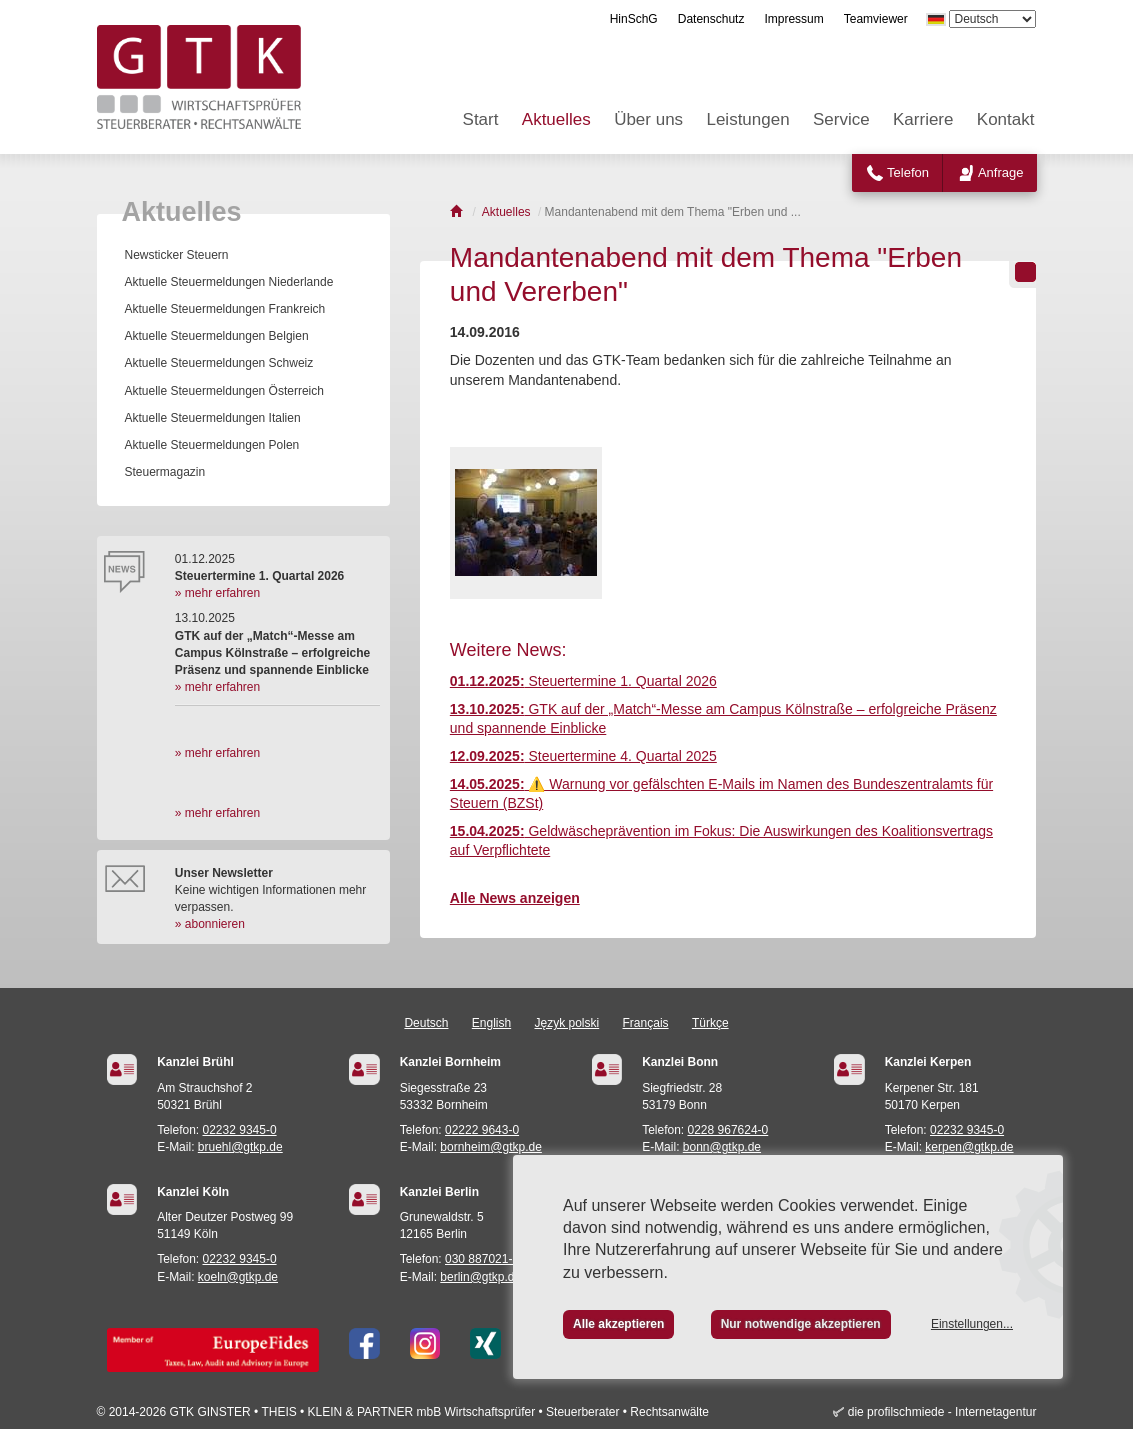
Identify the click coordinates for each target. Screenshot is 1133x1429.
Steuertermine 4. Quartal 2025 (583, 756)
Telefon (908, 172)
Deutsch (426, 1023)
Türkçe (710, 1023)
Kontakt (1006, 119)
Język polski (567, 1023)
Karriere (923, 119)
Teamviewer (876, 19)
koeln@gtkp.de (238, 1277)
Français (646, 1023)
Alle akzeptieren (618, 1324)
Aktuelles (556, 119)
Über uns (648, 119)
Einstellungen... (972, 1324)
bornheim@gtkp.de (491, 1147)
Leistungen (747, 119)
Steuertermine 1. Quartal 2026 (583, 681)
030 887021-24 (485, 1259)
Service (841, 119)
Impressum (793, 19)
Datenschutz (711, 19)
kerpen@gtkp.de (969, 1147)
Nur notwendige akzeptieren (801, 1324)
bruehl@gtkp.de (240, 1147)
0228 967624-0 (728, 1130)
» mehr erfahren (217, 593)
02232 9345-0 (240, 1130)
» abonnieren (210, 924)
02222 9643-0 (482, 1130)
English (491, 1023)
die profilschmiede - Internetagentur (942, 1412)
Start (481, 119)
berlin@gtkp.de (480, 1277)
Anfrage (1001, 172)
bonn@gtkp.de (722, 1147)
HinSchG (634, 19)
